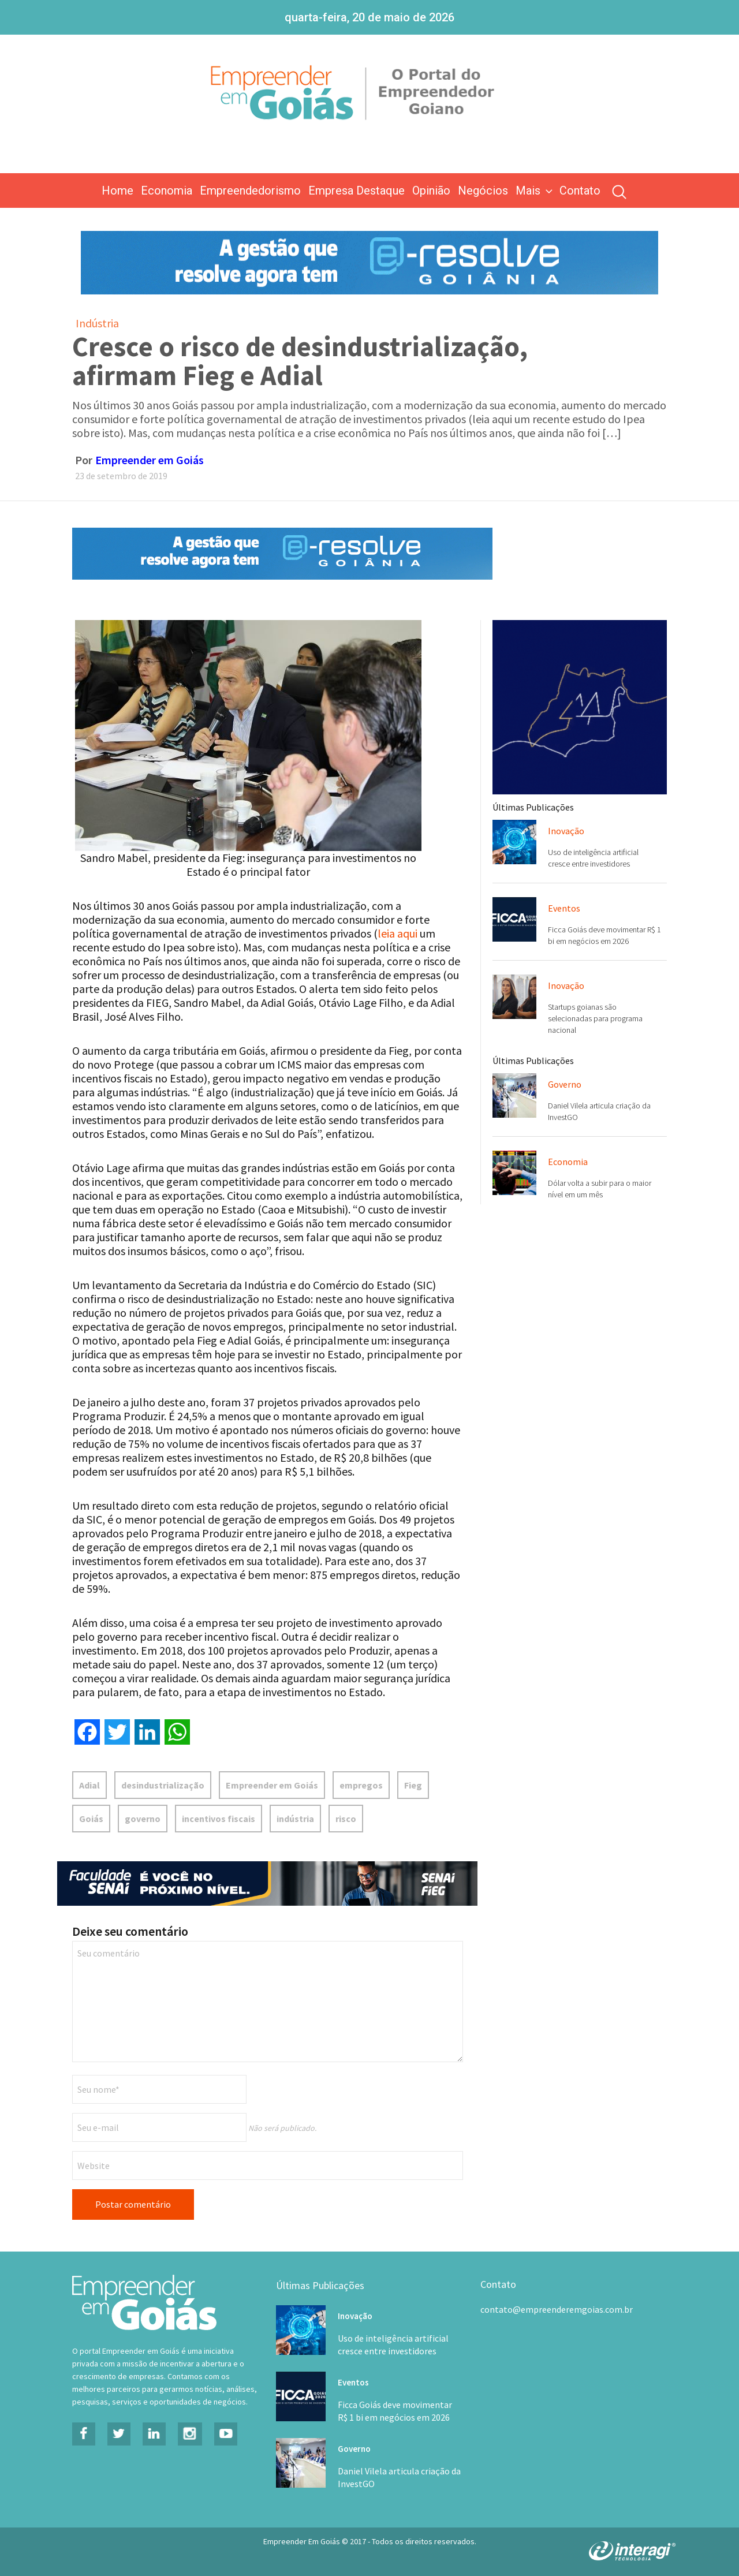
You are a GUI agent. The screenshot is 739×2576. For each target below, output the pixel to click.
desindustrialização (162, 1785)
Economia (166, 190)
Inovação (566, 831)
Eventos (564, 908)
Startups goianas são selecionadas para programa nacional (595, 1018)
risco (345, 1818)
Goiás (91, 1818)
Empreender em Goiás (149, 460)
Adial (89, 1785)
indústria (295, 1818)
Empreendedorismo (250, 190)
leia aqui (397, 933)
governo (143, 1818)
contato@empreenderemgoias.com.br (556, 2309)
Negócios (483, 190)
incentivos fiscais (218, 1818)
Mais (535, 190)
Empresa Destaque (356, 190)
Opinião (431, 190)
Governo (564, 1084)
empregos (361, 1785)
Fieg (413, 1785)
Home (117, 190)
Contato (579, 190)
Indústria (97, 323)
